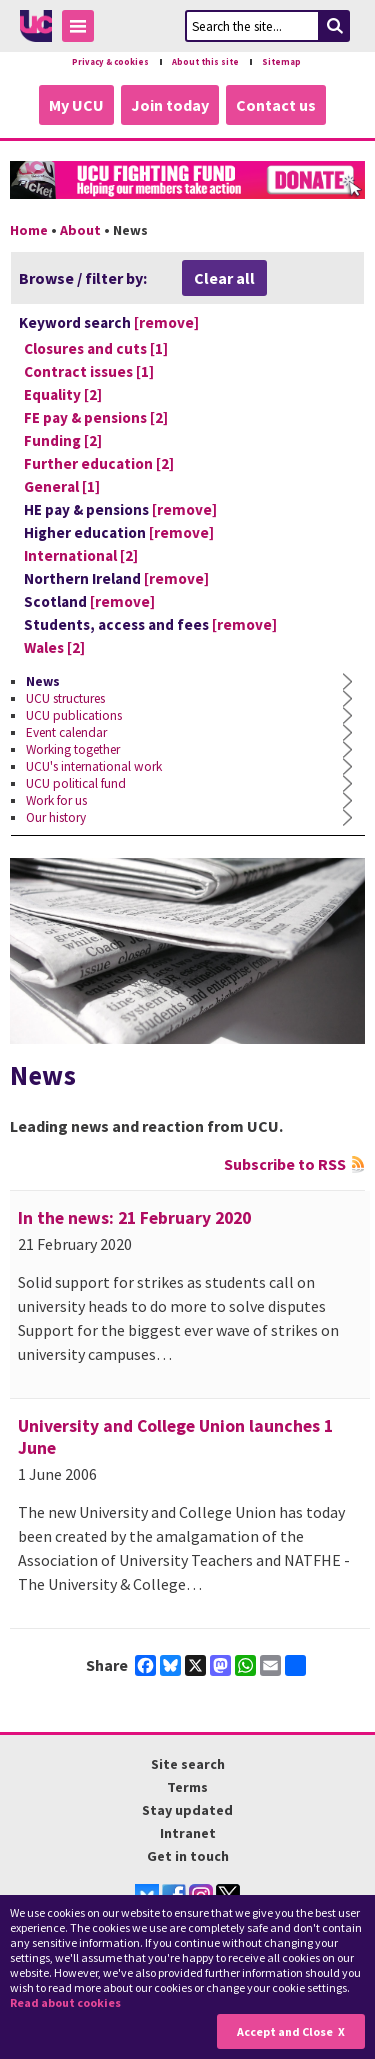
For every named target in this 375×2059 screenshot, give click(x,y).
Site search (188, 1764)
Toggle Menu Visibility (83, 29)
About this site (205, 62)
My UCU (76, 105)
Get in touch (188, 1856)
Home (29, 230)
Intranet (188, 1833)
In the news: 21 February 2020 (134, 1218)
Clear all (224, 278)
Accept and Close (285, 2031)
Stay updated (187, 1810)
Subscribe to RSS (285, 1164)
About (80, 230)
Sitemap (281, 62)
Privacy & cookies (110, 62)
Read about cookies (65, 2002)
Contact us (276, 105)
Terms (187, 1787)
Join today (170, 105)
